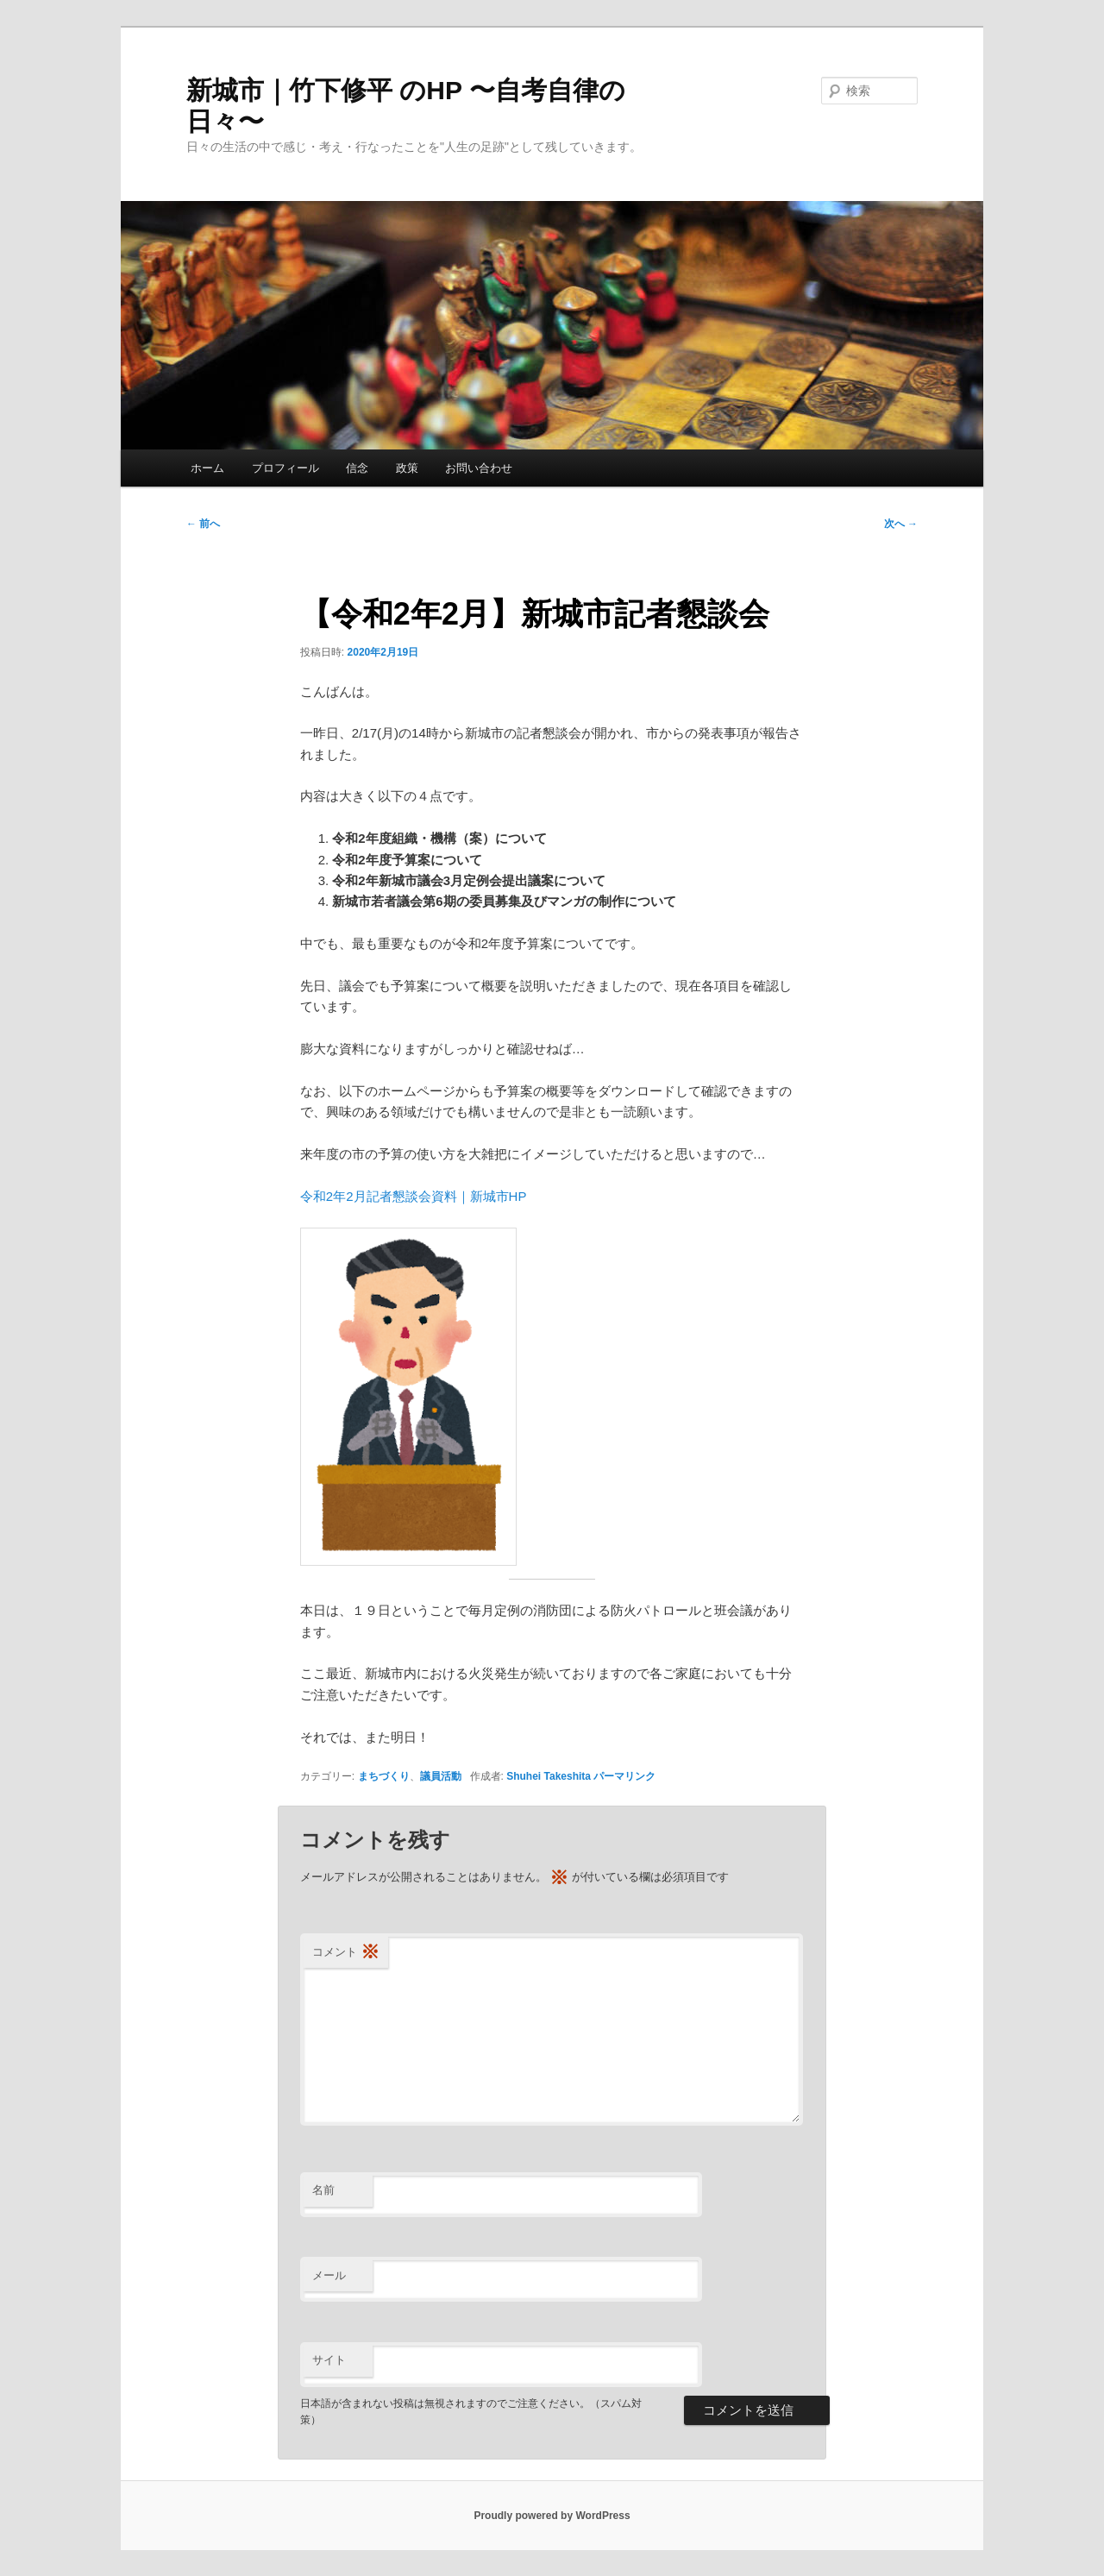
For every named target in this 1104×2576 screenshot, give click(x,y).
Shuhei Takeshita (548, 1776)
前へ (203, 524)
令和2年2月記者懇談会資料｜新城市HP (413, 1196)
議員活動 (440, 1776)
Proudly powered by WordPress (552, 2516)
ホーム (207, 468)
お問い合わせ (478, 468)
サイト (329, 2359)
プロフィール (285, 468)
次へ (901, 524)
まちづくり (384, 1776)
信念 (357, 468)
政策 (407, 468)
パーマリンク (624, 1776)
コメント (346, 1952)
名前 (323, 2189)
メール (329, 2275)
